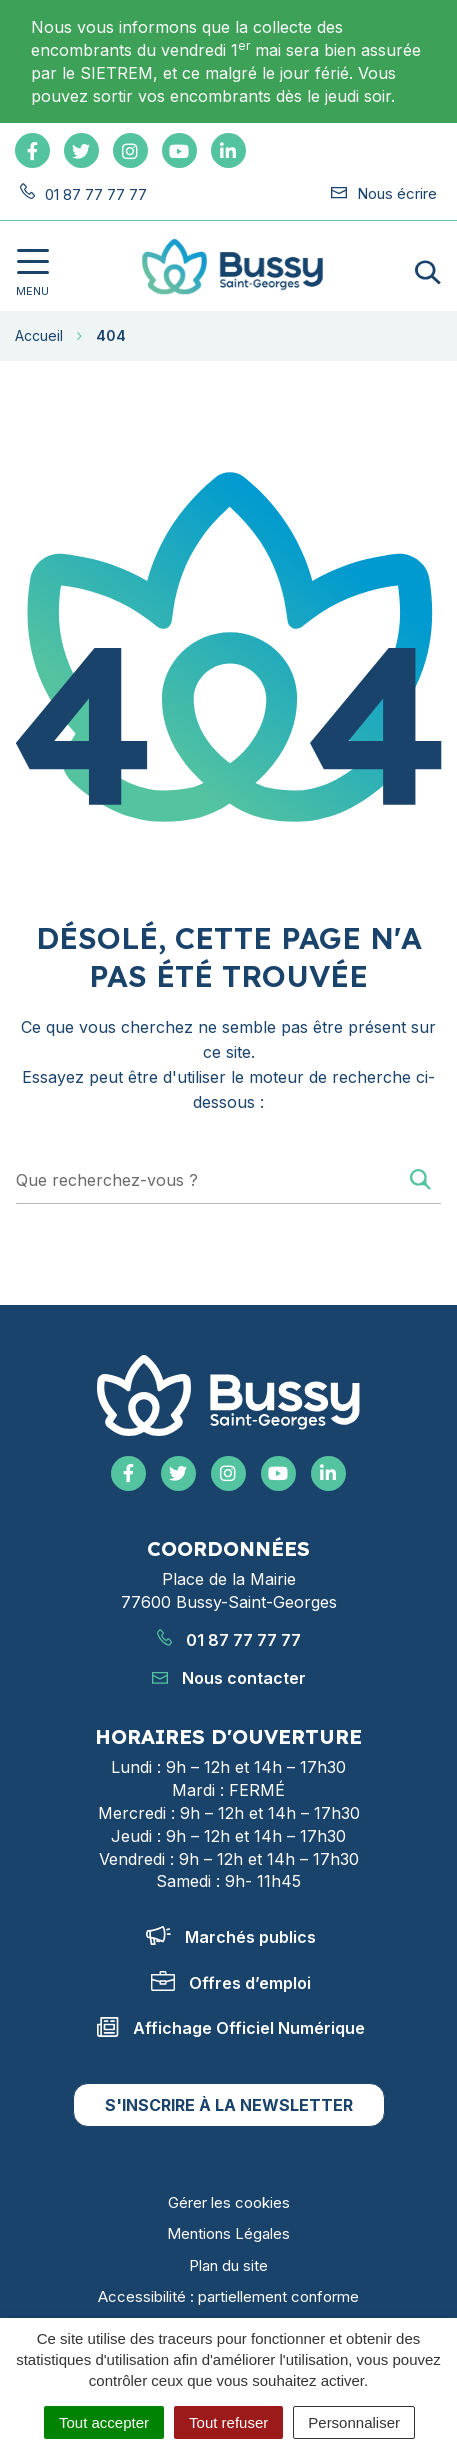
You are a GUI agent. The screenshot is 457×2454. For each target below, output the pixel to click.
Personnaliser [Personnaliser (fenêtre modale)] (354, 2422)
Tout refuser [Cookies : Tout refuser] (228, 2422)
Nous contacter (229, 1678)
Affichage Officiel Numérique (231, 2028)
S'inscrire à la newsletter (229, 2105)
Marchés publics (231, 1937)
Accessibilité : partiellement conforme (228, 2296)
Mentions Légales (228, 2233)
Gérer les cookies (229, 2202)
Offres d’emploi (231, 1983)
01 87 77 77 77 (229, 1640)
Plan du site (228, 2265)
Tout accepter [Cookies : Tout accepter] (104, 2422)
